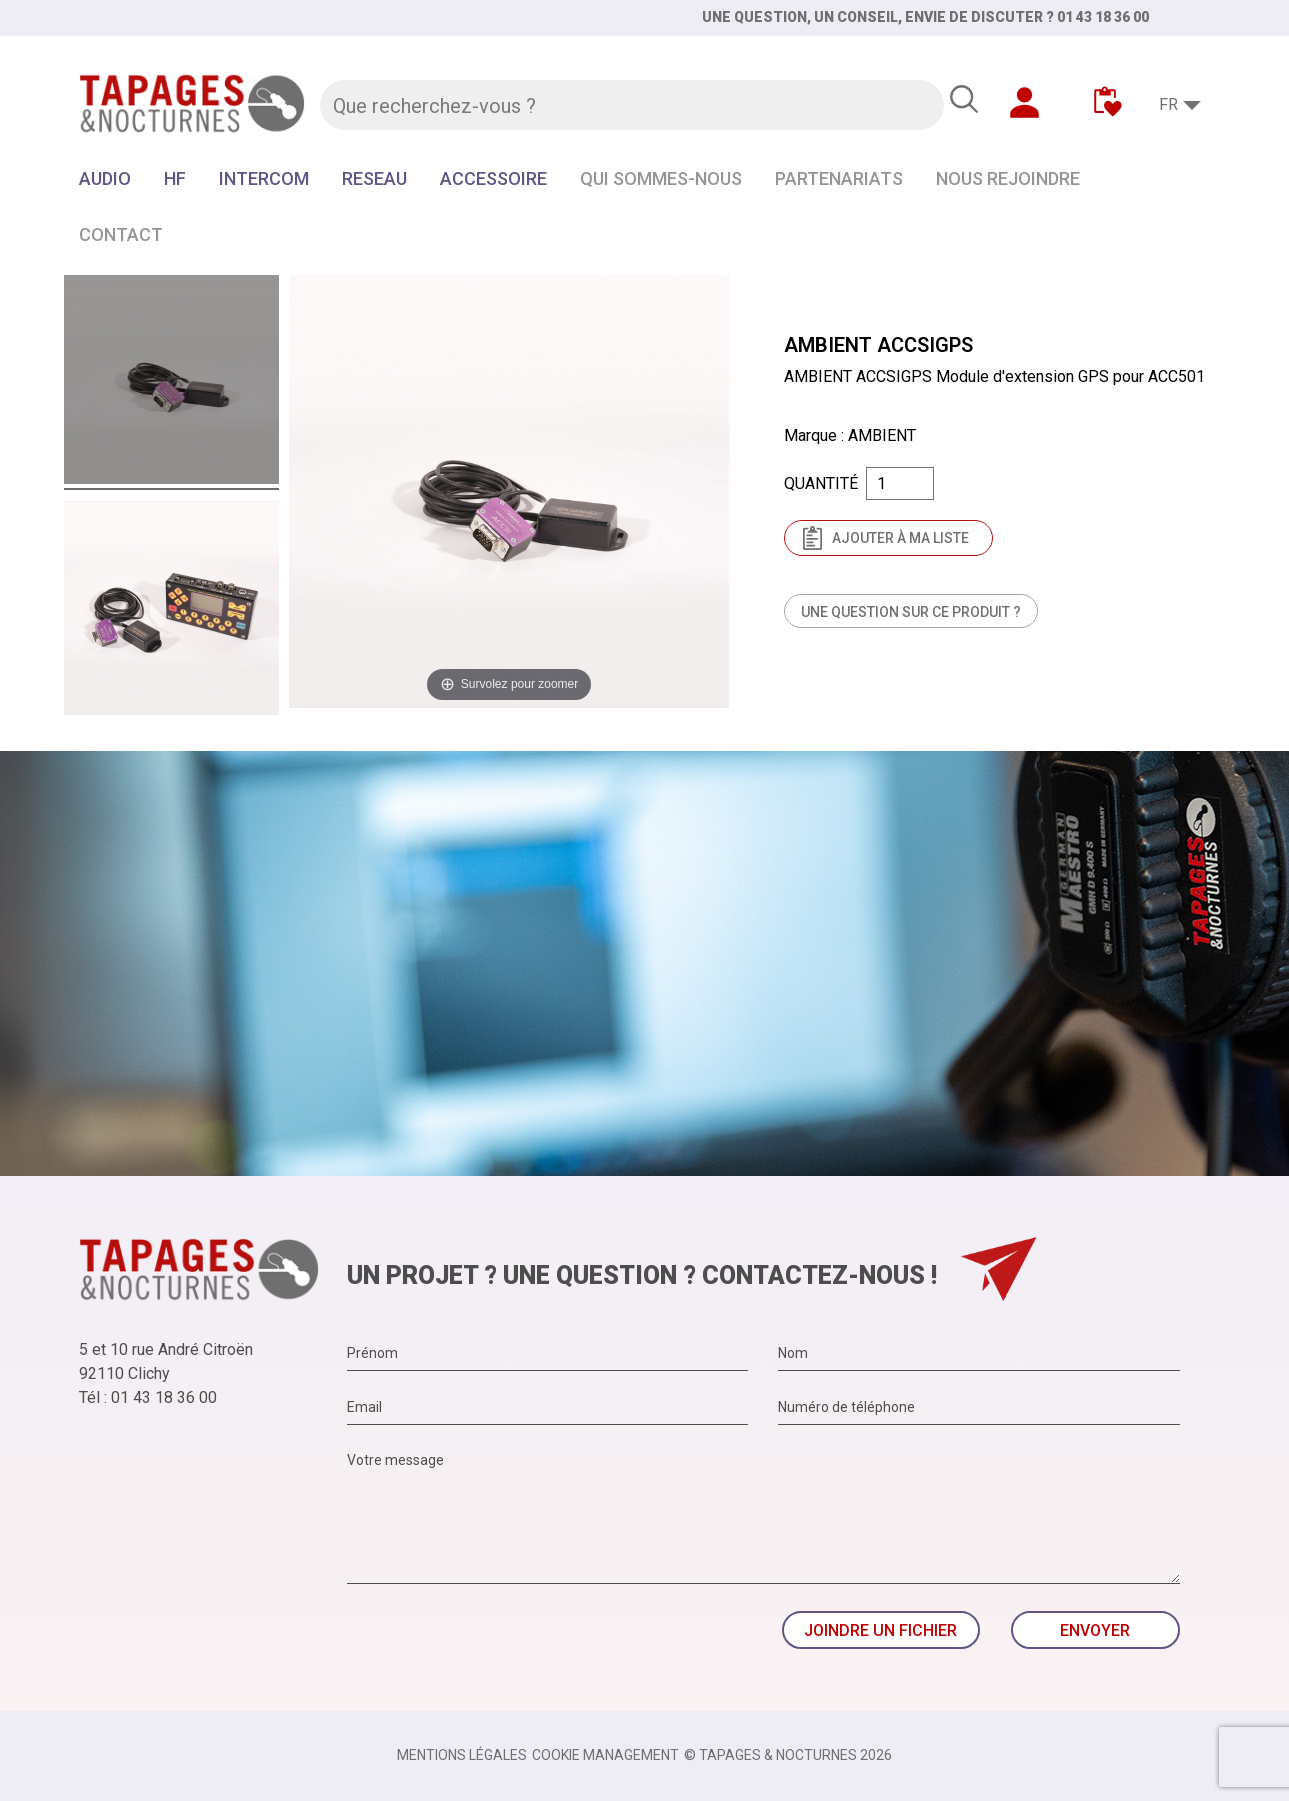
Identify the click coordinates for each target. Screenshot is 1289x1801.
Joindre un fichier (880, 1630)
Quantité (821, 483)
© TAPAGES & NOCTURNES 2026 (788, 1755)
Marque (810, 435)
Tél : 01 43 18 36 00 (148, 1397)
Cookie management (605, 1755)
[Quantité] (900, 483)
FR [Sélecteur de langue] (1168, 104)
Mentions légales (462, 1755)
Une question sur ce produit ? (911, 612)
